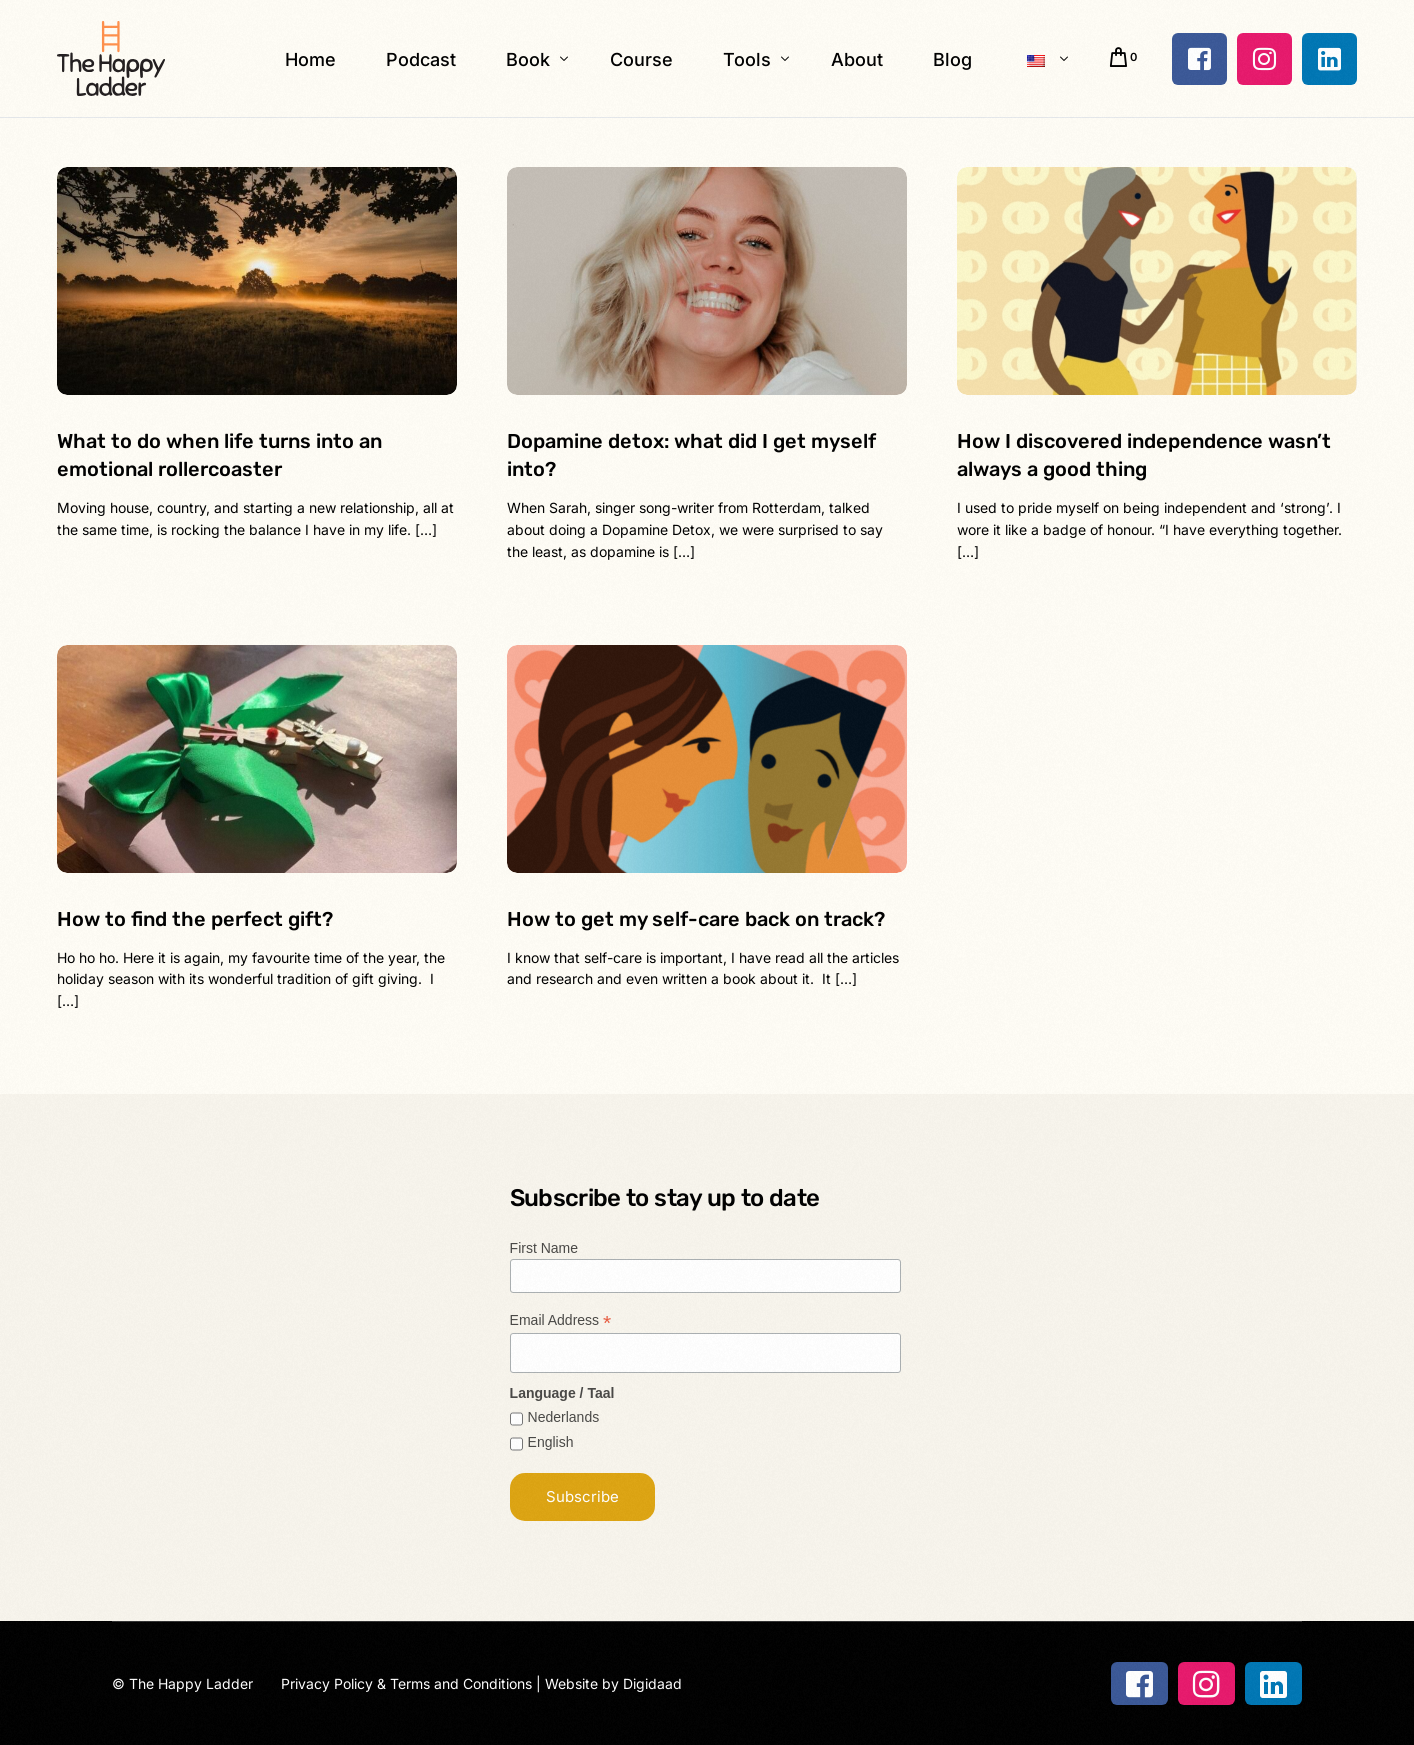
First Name (544, 1248)
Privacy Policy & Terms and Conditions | (413, 1683)
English (551, 1442)
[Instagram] (1264, 59)
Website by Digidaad (613, 1683)
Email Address (561, 1320)
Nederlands (564, 1417)
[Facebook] (1199, 59)
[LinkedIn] (1329, 59)
